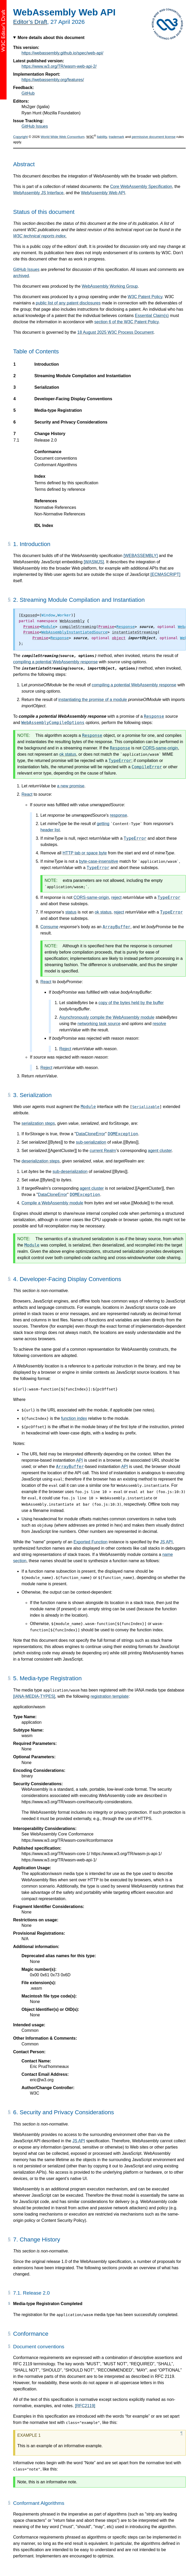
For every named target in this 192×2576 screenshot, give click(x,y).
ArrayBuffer (116, 926)
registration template (109, 1696)
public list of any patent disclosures (68, 303)
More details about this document (51, 37)
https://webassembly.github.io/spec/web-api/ (62, 53)
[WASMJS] (94, 562)
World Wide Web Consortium (62, 137)
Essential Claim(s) (152, 315)
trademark (116, 137)
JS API (166, 1542)
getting (103, 823)
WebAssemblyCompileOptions (52, 722)
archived (21, 276)
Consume (49, 927)
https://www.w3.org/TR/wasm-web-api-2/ (59, 66)
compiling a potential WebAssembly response (55, 662)
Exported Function (90, 1542)
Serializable (145, 1107)
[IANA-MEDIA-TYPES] (34, 1696)
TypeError (120, 760)
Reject (65, 1049)
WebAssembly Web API (103, 193)
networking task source (98, 1023)
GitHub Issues (35, 126)
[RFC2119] (85, 2405)
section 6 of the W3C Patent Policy (126, 322)
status (71, 912)
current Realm (103, 1150)
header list (50, 830)
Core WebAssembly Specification (141, 186)
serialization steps (38, 1123)
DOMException (123, 1133)
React (27, 794)
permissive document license (153, 137)
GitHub (28, 93)
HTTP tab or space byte (84, 853)
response (118, 815)
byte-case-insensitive (98, 861)
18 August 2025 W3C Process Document (115, 332)
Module (88, 1106)
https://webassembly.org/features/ (53, 79)
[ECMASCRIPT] (165, 574)
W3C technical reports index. (40, 236)
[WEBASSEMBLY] (141, 555)
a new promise (70, 786)
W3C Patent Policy (145, 296)
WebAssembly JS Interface (38, 193)
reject (116, 897)
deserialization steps (41, 1161)
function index (74, 1418)
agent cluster (160, 1150)
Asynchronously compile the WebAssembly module (106, 1017)
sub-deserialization (69, 1171)
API (79, 1460)
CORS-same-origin (160, 748)
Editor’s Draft (30, 22)
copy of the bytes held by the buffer (131, 1002)
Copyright (20, 137)
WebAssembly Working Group (110, 286)
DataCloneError (90, 1134)
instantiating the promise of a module (92, 699)
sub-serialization (91, 1142)
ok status (67, 754)
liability (102, 137)
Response (154, 716)
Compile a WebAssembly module (52, 1203)
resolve (159, 1023)
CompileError (147, 766)
